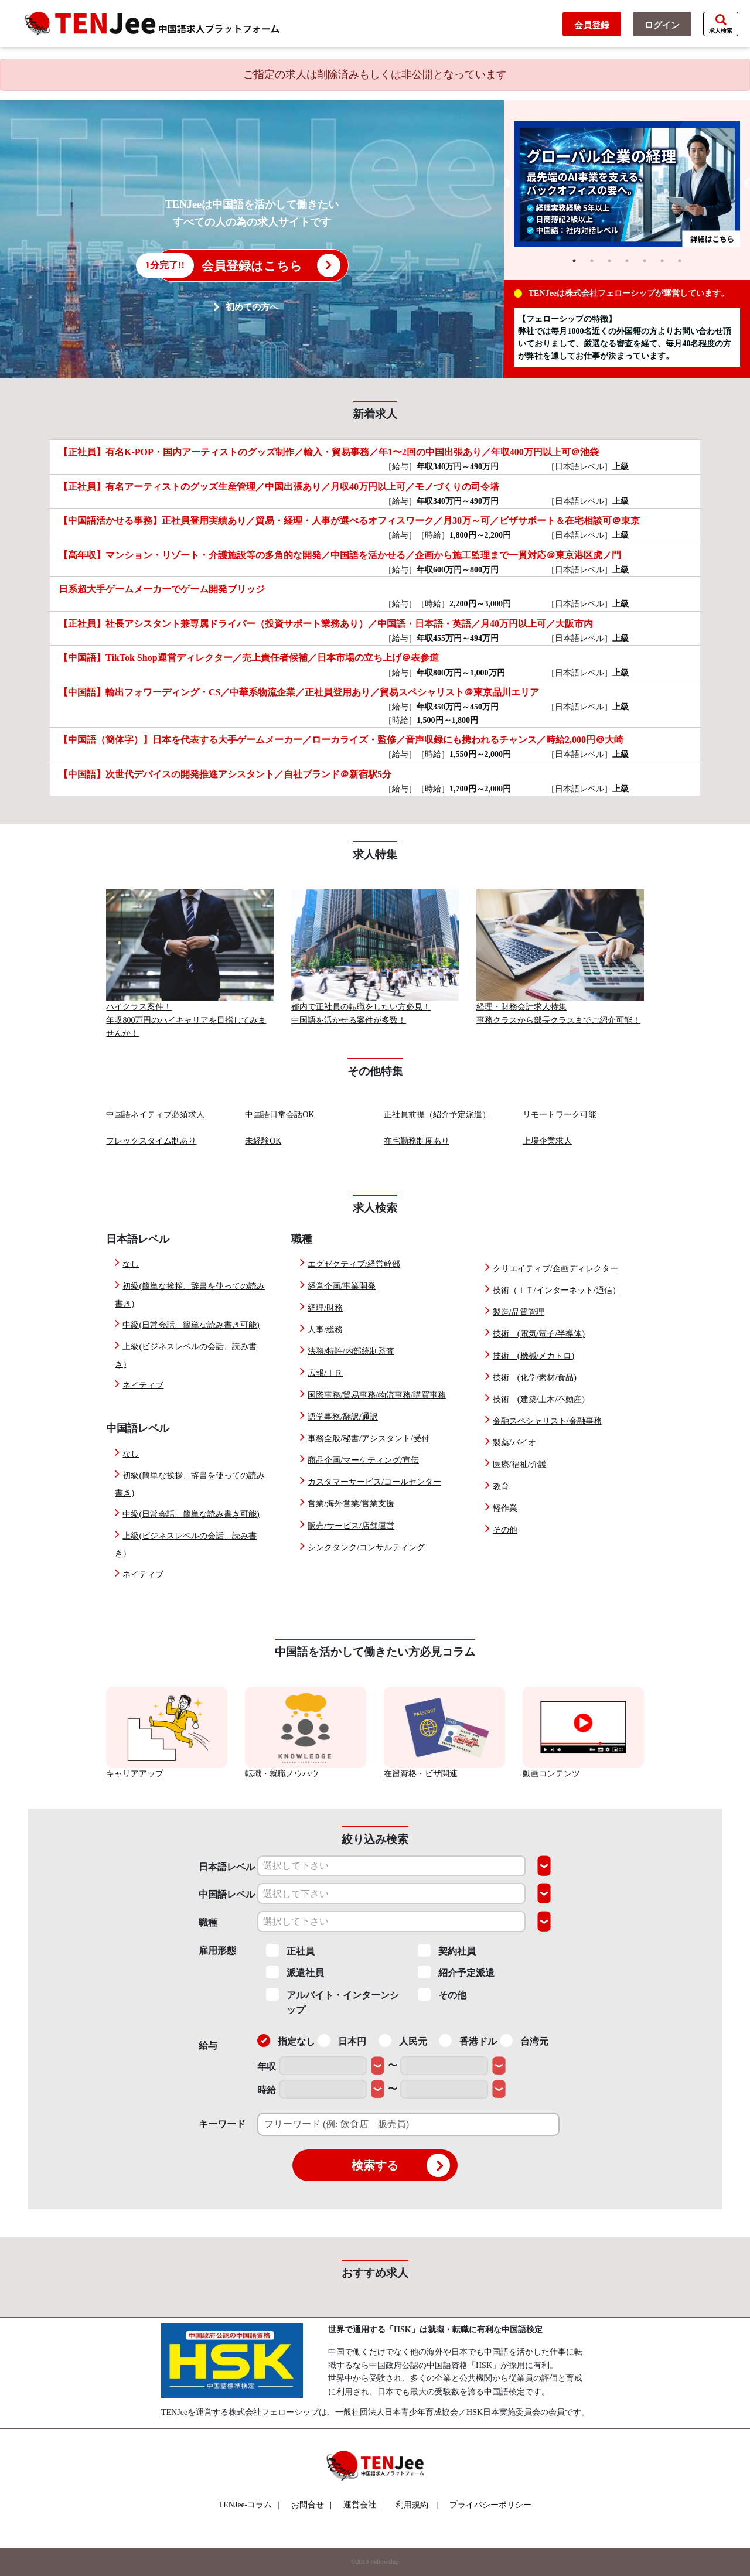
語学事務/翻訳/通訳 (343, 1416)
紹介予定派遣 (456, 1972)
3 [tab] (609, 261)
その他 (505, 1530)
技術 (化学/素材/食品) (535, 1377)
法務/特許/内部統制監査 (351, 1351)
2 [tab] (592, 261)
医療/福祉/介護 (520, 1464)
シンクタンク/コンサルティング (366, 1547)
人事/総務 (325, 1329)
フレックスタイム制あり (151, 1141)
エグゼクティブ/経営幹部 (354, 1264)
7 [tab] (680, 261)
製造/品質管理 (518, 1312)
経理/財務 (325, 1308)
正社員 (290, 1950)
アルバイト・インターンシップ (332, 2001)
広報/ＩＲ (325, 1373)
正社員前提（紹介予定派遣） (437, 1114)
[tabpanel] (627, 184)
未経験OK (263, 1141)
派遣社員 (295, 1972)
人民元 (403, 2040)
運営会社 (363, 2504)
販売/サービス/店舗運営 (351, 1525)
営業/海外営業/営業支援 (351, 1503)
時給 (266, 2090)
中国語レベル (227, 1894)
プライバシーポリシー (490, 2504)
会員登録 (591, 25)
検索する (401, 2165)
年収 (266, 2067)
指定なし (286, 2040)
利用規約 (412, 2504)
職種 (208, 1922)
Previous (505, 184)
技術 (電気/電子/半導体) (539, 1333)
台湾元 (524, 2040)
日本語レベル (227, 1867)
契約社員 (447, 1950)
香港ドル (468, 2040)
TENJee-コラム (249, 2504)
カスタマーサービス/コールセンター (374, 1482)
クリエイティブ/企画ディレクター (555, 1268)
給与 (208, 2045)
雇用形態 (217, 1951)
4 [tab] (627, 261)
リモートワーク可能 (559, 1114)
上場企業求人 (547, 1141)
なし (130, 1264)
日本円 (342, 2040)
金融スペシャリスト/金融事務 (547, 1421)
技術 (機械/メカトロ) (533, 1356)
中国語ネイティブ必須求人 (155, 1114)
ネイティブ (142, 1385)
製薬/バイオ (514, 1442)
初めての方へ (252, 307)
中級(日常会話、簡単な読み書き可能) (190, 1325)
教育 (501, 1486)
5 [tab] (644, 261)
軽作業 (505, 1508)
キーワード (222, 2124)
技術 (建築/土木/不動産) (539, 1399)
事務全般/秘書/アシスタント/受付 (368, 1438)
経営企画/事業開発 (342, 1286)
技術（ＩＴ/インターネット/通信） (557, 1290)
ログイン (662, 25)
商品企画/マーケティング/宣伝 (363, 1460)
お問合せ (311, 2504)
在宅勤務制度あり (416, 1141)
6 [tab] (662, 261)
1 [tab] (574, 261)
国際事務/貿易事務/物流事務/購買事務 (377, 1395)
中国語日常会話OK (279, 1114)
